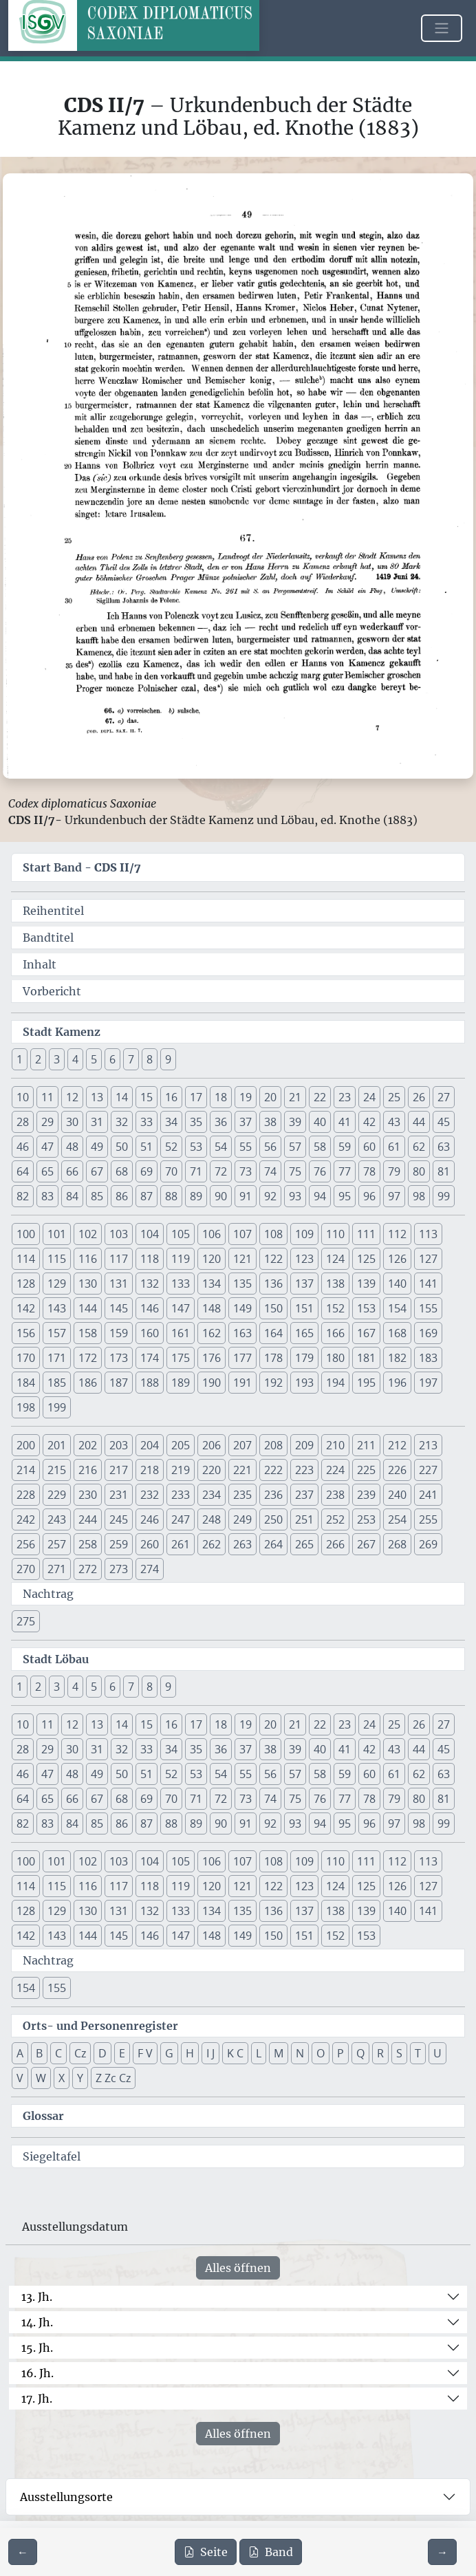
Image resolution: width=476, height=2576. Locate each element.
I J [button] (210, 2053)
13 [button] (97, 1097)
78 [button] (369, 1171)
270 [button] (26, 1569)
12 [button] (72, 1097)
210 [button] (335, 1445)
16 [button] (171, 1097)
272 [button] (87, 1569)
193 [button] (304, 1382)
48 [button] (72, 1146)
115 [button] (56, 1258)
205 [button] (180, 1445)
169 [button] (428, 1333)
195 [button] (366, 1382)
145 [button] (118, 1308)
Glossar (43, 2116)
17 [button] (196, 1097)
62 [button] (419, 1146)
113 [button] (428, 1234)
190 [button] (211, 1382)
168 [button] (397, 1333)
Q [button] (360, 2053)
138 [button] (335, 1283)
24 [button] (369, 1097)
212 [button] (397, 1445)
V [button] (20, 2078)
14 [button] (122, 1097)
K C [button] (235, 2053)
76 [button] (320, 1171)
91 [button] (245, 1196)
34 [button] (171, 1121)
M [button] (278, 2053)
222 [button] (273, 1470)
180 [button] (335, 1357)
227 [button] (428, 1470)
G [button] (169, 2053)
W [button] (41, 2078)
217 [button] (118, 1470)
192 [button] (273, 1382)
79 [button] (394, 1171)
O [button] (320, 2053)
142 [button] (26, 1308)
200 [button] (26, 1445)
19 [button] (245, 1097)
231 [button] (118, 1494)
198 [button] (26, 1407)
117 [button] (118, 1258)
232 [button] (149, 1494)
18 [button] (221, 1097)
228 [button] (26, 1494)
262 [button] (211, 1544)
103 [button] (118, 1234)
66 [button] (72, 1171)
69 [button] (146, 1171)
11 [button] (47, 1097)
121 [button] (242, 1258)
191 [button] (242, 1382)
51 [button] (146, 1146)
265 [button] (304, 1544)
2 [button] (38, 1059)
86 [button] (122, 1196)
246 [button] (149, 1519)
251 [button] (304, 1519)
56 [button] (270, 1146)
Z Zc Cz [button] (113, 2078)
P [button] (340, 2053)
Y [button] (80, 2078)
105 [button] (180, 1234)
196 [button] (397, 1382)
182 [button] (397, 1357)
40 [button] (320, 1121)
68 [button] (122, 1171)
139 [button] (366, 1283)
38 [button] (270, 1121)
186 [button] (87, 1382)
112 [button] (397, 1234)
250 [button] (273, 1519)
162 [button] (211, 1333)
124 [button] (335, 1258)
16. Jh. (37, 2373)
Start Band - (82, 867)
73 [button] (245, 1171)
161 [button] (180, 1333)
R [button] (380, 2053)
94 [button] (320, 1196)
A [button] (20, 2053)
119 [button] (180, 1258)
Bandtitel (48, 937)
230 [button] (87, 1494)
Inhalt (39, 964)
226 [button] (397, 1470)
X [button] (61, 2078)
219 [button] (180, 1470)
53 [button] (196, 1146)
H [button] (190, 2053)
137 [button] (304, 1283)
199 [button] (56, 1407)
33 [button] (146, 1121)
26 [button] (419, 1097)
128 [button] (26, 1283)
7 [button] (131, 1059)
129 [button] (56, 1283)
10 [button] (23, 1097)
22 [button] (320, 1097)
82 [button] (23, 1196)
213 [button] (428, 1445)
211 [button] (366, 1445)
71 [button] (196, 1171)
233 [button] (180, 1494)
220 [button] (211, 1470)
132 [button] (149, 1283)
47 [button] (47, 1146)
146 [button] (149, 1308)
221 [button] (242, 1470)
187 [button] (118, 1382)
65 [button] (47, 1171)
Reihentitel (53, 911)
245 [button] (118, 1519)
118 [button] (149, 1258)
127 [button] (428, 1258)
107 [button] (242, 1234)
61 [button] (394, 1146)
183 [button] (428, 1357)
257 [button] (56, 1544)
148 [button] (211, 1308)
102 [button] (87, 1234)
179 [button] (304, 1357)
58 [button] (320, 1146)
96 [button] (369, 1196)
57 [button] (295, 1146)
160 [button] (149, 1333)
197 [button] (428, 1382)
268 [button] (397, 1544)
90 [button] (221, 1196)
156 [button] (26, 1333)
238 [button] (335, 1494)
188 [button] (149, 1382)
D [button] (102, 2053)
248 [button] (211, 1519)
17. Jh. (36, 2398)
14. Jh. (37, 2322)
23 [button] (344, 1097)
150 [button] (273, 1308)
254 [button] (397, 1519)
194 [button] (335, 1382)
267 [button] (366, 1544)
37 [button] (245, 1121)
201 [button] (56, 1445)
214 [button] (26, 1470)
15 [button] (146, 1097)
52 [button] (171, 1146)
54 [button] (221, 1146)
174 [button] (149, 1357)
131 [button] (118, 1283)
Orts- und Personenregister (100, 2026)
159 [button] (118, 1333)
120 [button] (211, 1258)
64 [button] (23, 1171)
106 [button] (211, 1234)
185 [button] (56, 1382)
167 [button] (366, 1333)
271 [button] (56, 1569)
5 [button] (94, 1059)
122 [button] (273, 1258)
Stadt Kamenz (61, 1032)
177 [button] (242, 1357)
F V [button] (145, 2053)
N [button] (300, 2053)
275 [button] (26, 1621)
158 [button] (87, 1333)
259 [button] (118, 1544)
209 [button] (304, 1445)
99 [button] (443, 1196)
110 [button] (335, 1234)
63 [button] (443, 1146)
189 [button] (180, 1382)
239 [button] (366, 1494)
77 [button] (344, 1171)
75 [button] (295, 1171)
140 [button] (397, 1283)
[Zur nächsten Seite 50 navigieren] (442, 2552)
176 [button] (211, 1357)
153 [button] (366, 1308)
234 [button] (211, 1494)
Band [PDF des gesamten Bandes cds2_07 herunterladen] (270, 2552)
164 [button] (273, 1333)
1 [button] (20, 1059)
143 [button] (56, 1308)
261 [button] (180, 1544)
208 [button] (273, 1445)
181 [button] (366, 1357)
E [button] (122, 2053)
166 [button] (335, 1333)
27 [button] (443, 1097)
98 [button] (419, 1196)
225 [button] (366, 1470)
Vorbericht (52, 991)
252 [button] (335, 1519)
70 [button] (171, 1171)
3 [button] (57, 1059)
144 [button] (87, 1308)
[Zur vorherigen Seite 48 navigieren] (22, 2552)
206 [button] (211, 1445)
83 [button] (47, 1196)
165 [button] (304, 1333)
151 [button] (304, 1308)
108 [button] (273, 1234)
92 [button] (270, 1196)
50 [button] (122, 1146)
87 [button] (146, 1196)
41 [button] (344, 1121)
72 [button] (221, 1171)
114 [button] (26, 1258)
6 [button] (112, 1059)
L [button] (258, 2053)
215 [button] (56, 1470)
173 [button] (118, 1357)
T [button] (418, 2053)
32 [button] (122, 1121)
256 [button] (26, 1544)
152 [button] (335, 1308)
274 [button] (149, 1569)
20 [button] (270, 1097)
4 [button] (75, 1059)
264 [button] (273, 1544)
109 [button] (304, 1234)
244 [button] (87, 1519)
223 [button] (304, 1470)
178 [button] (273, 1357)
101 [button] (56, 1234)
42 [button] (369, 1121)
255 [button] (428, 1519)
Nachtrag (48, 1594)
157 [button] (56, 1333)
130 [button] (87, 1283)
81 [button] (443, 1171)
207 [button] (242, 1445)
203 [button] (118, 1445)
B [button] (39, 2053)
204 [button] (149, 1445)
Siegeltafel (51, 2156)
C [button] (58, 2053)
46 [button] (23, 1146)
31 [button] (97, 1121)
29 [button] (47, 1121)
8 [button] (150, 1059)
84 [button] (72, 1196)
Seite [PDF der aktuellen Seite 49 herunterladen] (206, 2552)
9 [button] (168, 1059)
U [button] (437, 2053)
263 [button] (242, 1544)
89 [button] (196, 1196)
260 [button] (149, 1544)
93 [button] (295, 1196)
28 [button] (23, 1121)
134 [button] (211, 1283)
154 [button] (397, 1308)
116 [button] (87, 1258)
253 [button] (366, 1519)
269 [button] (428, 1544)
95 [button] (344, 1196)
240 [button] (397, 1494)
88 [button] (171, 1196)
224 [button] (335, 1470)
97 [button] (394, 1196)
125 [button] (366, 1258)
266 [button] (335, 1544)
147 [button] (180, 1308)
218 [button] (149, 1470)
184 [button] (26, 1382)
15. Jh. (37, 2348)
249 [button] (242, 1519)
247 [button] (180, 1519)
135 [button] (242, 1283)
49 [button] (97, 1146)
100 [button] (26, 1234)
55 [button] (245, 1146)
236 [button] (273, 1494)
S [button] (399, 2053)
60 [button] (369, 1146)
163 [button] (242, 1333)
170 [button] (26, 1357)
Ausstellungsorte (66, 2497)
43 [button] (394, 1121)
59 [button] (344, 1146)
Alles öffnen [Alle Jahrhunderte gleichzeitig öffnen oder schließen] (238, 2268)
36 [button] (221, 1121)
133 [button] (180, 1283)
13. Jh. (36, 2297)
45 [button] (443, 1121)
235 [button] (242, 1494)
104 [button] (149, 1234)
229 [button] (56, 1494)
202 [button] (87, 1445)
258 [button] (87, 1544)
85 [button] (97, 1196)
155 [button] (428, 1308)
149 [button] (242, 1308)
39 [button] (295, 1121)
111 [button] (366, 1234)
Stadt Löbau (56, 1659)
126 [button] (397, 1258)
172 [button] (87, 1357)
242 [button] (26, 1519)
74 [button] (270, 1171)
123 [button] (304, 1258)
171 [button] (56, 1357)
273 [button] (118, 1569)
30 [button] (72, 1121)
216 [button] (87, 1470)
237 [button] (304, 1494)
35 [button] (196, 1121)
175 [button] (180, 1357)
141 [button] (428, 1283)
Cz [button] (80, 2053)
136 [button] (273, 1283)
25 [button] (394, 1097)
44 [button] (419, 1121)
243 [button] (56, 1519)
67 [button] (97, 1171)
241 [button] (428, 1494)
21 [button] (295, 1097)
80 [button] (419, 1171)
